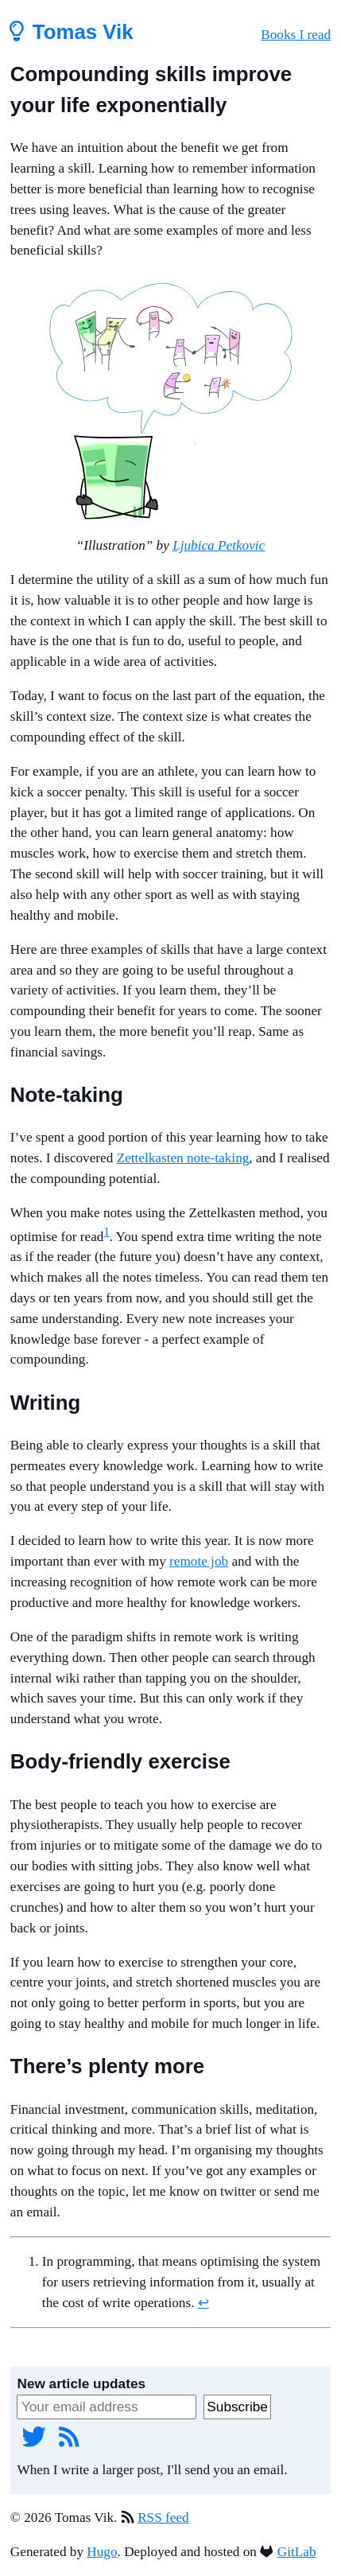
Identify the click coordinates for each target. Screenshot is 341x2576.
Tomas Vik (72, 32)
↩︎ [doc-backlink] (203, 2302)
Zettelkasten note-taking (183, 1157)
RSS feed (163, 2517)
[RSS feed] (69, 2436)
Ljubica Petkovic (218, 545)
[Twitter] (34, 2436)
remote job (198, 1561)
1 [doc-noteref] (106, 1231)
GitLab (296, 2551)
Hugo (102, 2551)
